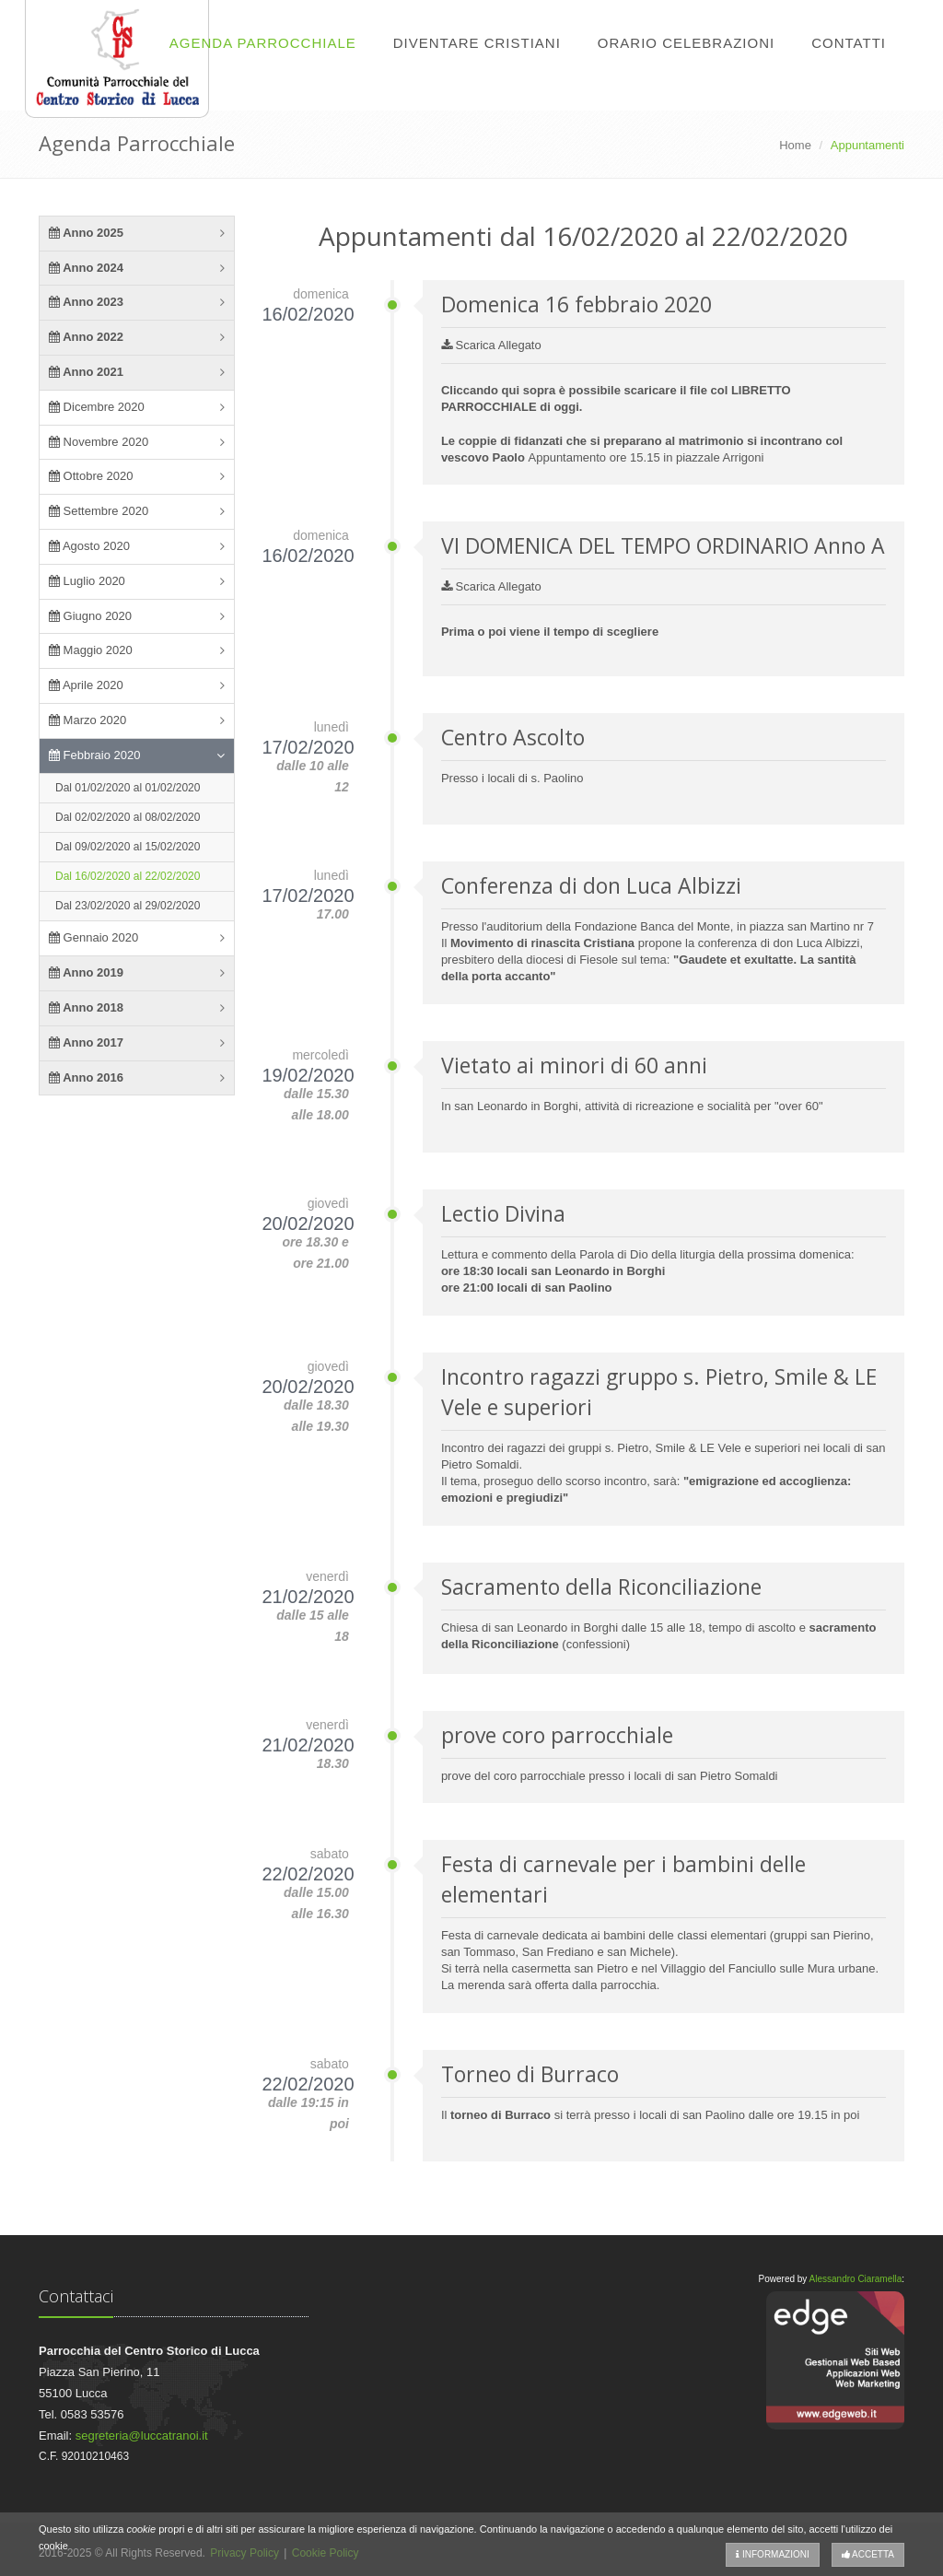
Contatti (848, 43)
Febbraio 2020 (94, 755)
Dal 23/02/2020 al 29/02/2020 (127, 905)
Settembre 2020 (98, 511)
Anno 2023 (86, 302)
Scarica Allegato (491, 345)
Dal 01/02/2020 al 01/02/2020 (127, 787)
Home (795, 145)
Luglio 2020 (87, 581)
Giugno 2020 (90, 616)
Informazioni (772, 2554)
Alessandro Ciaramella (855, 2279)
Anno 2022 (86, 337)
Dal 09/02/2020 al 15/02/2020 (127, 846)
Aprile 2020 (86, 685)
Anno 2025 (86, 233)
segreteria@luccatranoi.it (142, 2435)
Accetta (868, 2554)
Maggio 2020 (91, 650)
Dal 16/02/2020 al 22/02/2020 (127, 876)
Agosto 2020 (89, 546)
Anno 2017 (86, 1042)
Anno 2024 (86, 268)
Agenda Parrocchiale (262, 43)
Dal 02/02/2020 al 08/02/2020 (127, 817)
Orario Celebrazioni (686, 43)
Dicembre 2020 (97, 407)
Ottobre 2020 (91, 476)
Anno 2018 (86, 1007)
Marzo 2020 (87, 720)
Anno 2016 (86, 1077)
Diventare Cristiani (477, 43)
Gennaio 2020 (93, 937)
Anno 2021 (86, 372)
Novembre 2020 (98, 442)
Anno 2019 (86, 972)
